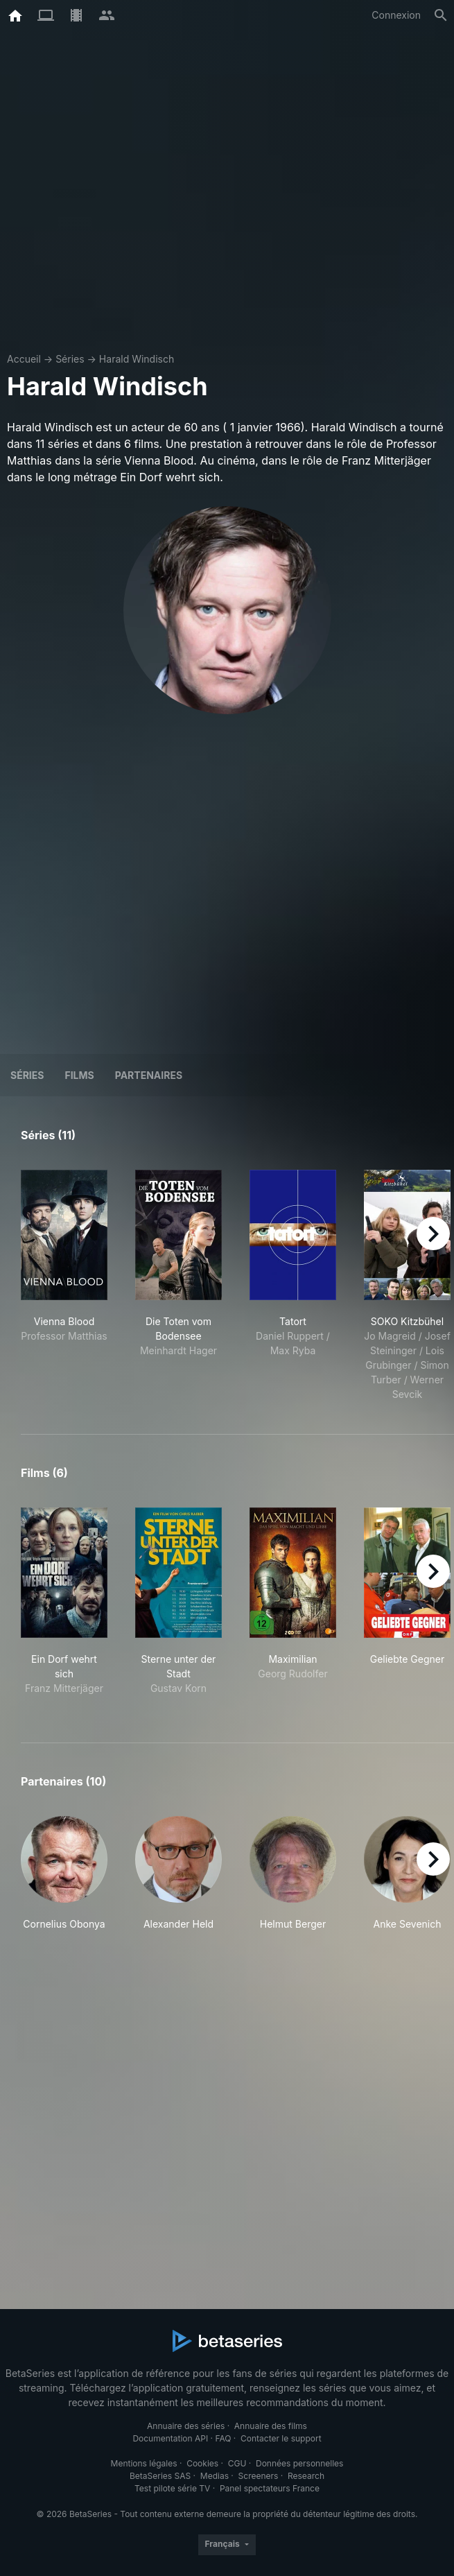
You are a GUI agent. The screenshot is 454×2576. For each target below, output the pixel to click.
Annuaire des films (270, 2426)
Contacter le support (281, 2438)
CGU (237, 2463)
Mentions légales (144, 2463)
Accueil (24, 359)
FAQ (223, 2438)
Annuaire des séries (186, 2426)
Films (79, 1075)
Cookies (202, 2463)
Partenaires (148, 1075)
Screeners (258, 2476)
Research (306, 2476)
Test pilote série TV (172, 2488)
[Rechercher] (441, 15)
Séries (70, 359)
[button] (64, 1873)
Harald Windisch (136, 359)
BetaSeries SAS (160, 2476)
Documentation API (170, 2438)
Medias (214, 2476)
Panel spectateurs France (270, 2488)
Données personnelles (299, 2463)
